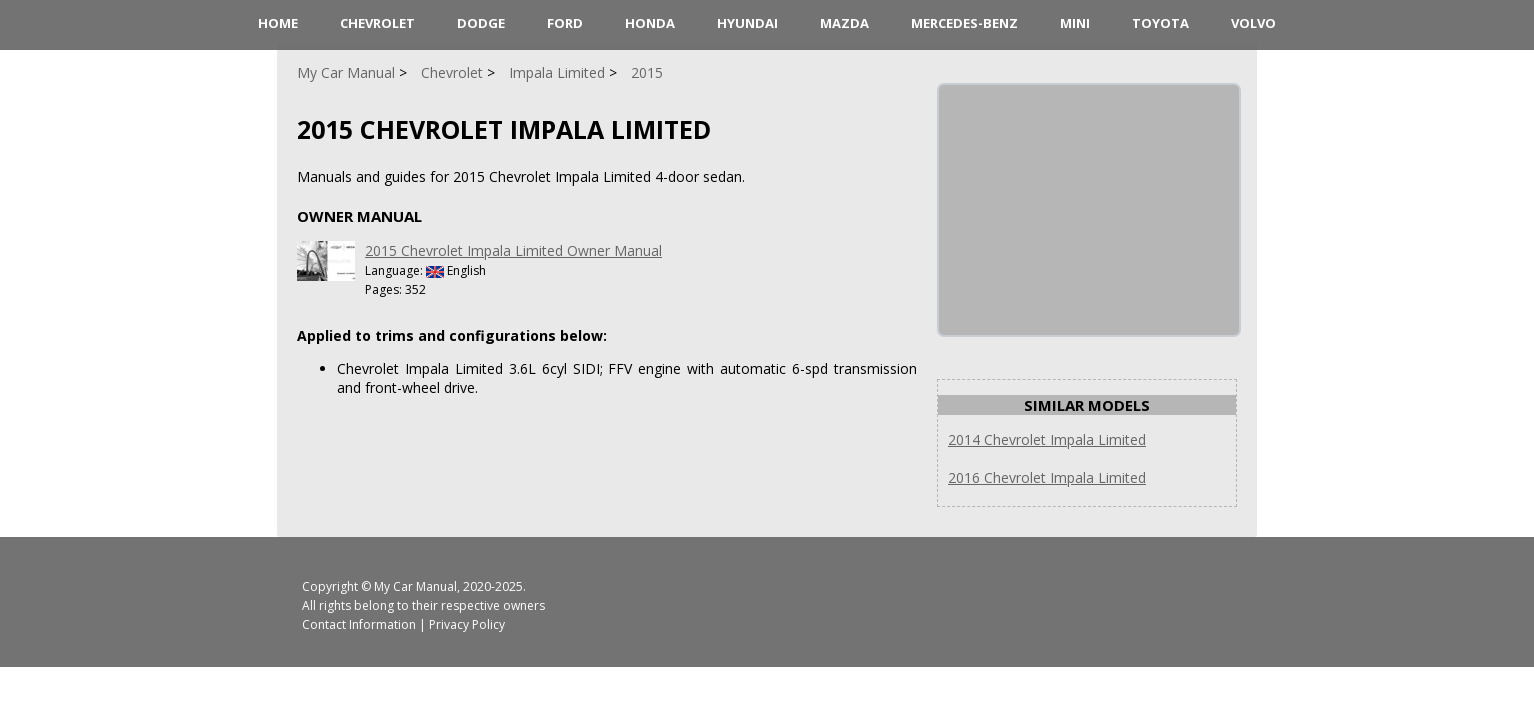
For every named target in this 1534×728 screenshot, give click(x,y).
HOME (278, 23)
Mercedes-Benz (964, 23)
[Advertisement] (1089, 210)
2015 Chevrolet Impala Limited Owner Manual (513, 250)
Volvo (1253, 23)
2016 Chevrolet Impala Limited (1047, 477)
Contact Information (359, 624)
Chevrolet (377, 23)
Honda (650, 23)
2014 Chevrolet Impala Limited (1047, 439)
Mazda (844, 23)
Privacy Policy (467, 624)
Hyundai (747, 23)
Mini (1075, 23)
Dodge (481, 23)
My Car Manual (415, 586)
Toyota (1160, 23)
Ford (565, 23)
